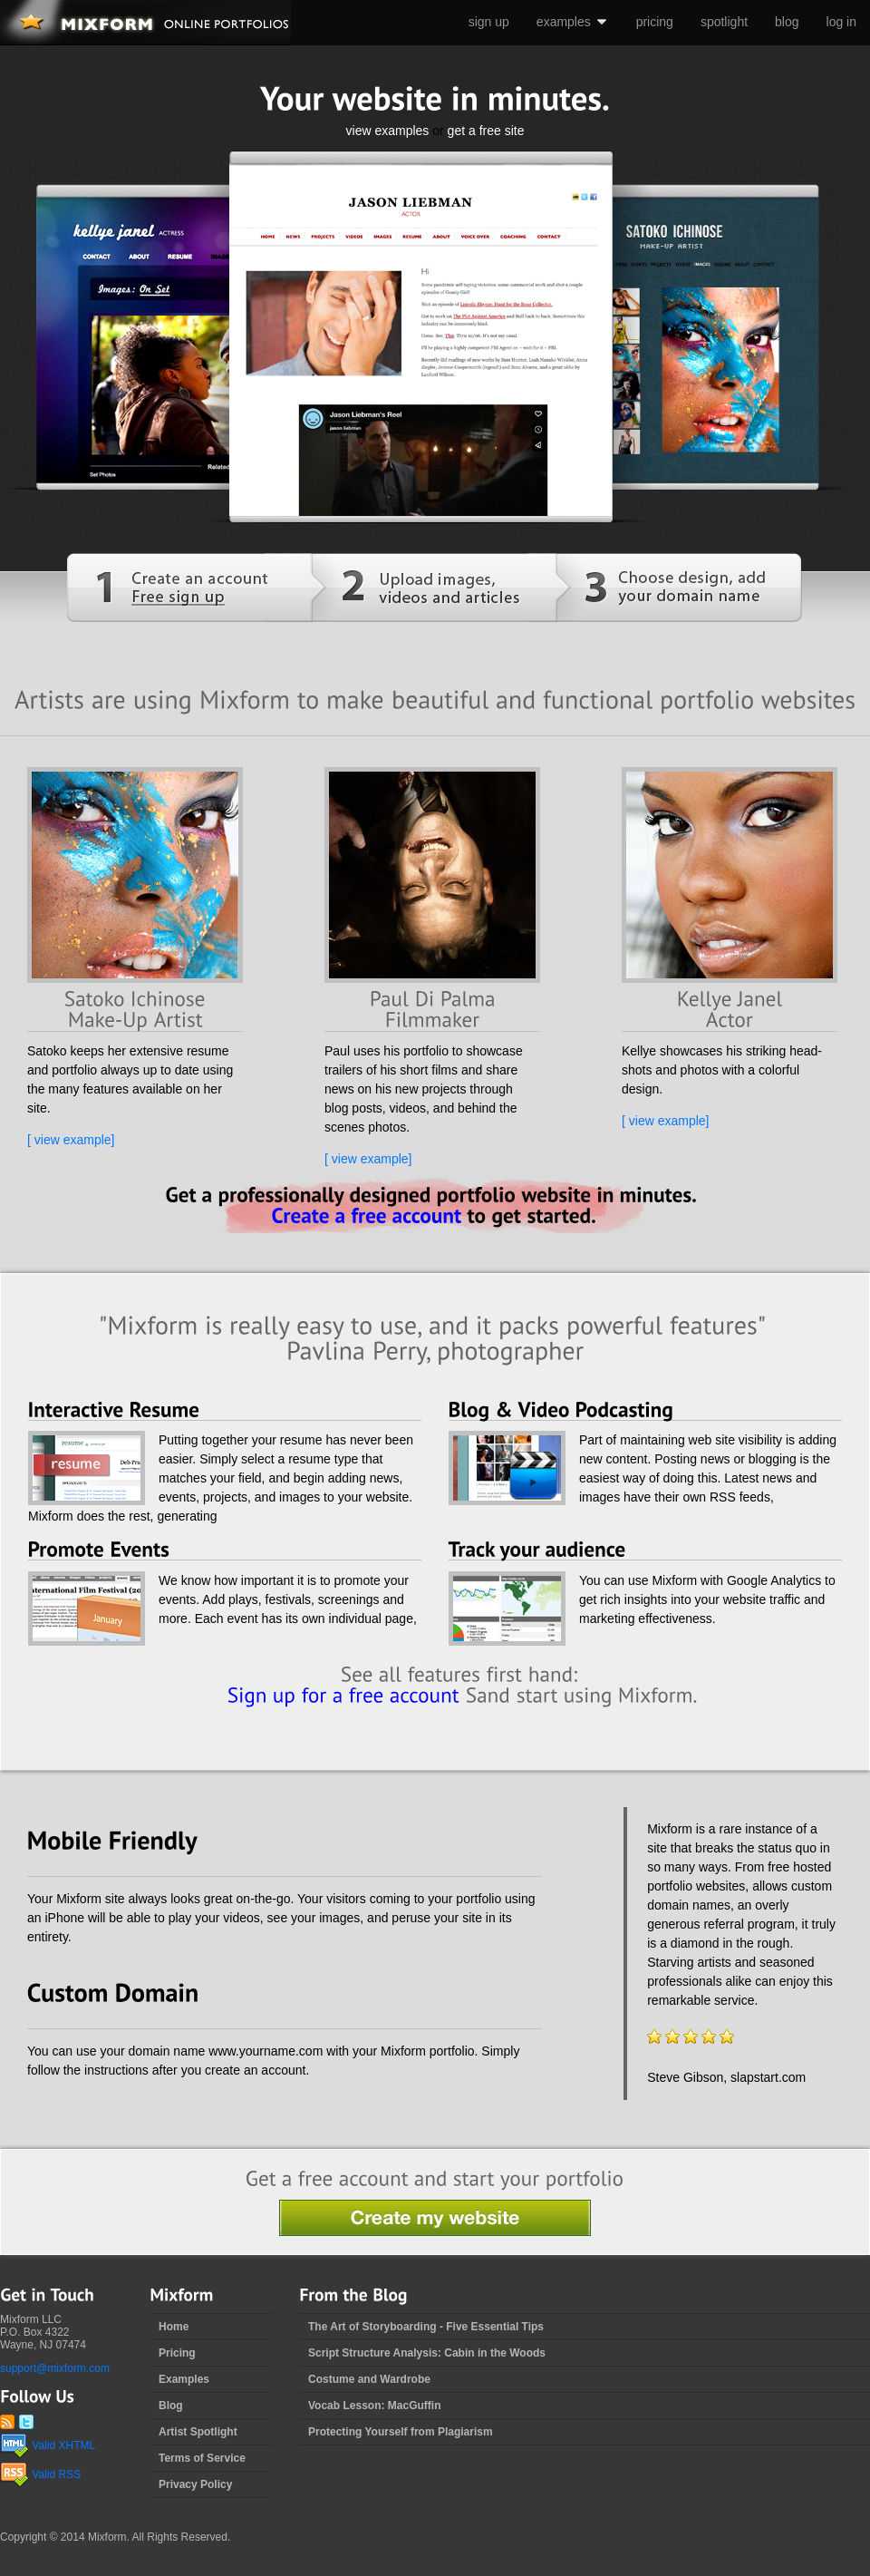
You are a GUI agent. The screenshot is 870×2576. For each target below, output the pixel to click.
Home (173, 2326)
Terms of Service (202, 2458)
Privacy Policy (195, 2484)
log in (841, 22)
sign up (489, 22)
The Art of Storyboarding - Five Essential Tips (426, 2326)
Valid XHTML (47, 2445)
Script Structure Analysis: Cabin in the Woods (427, 2353)
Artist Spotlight (198, 2431)
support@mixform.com (55, 2368)
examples (572, 22)
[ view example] (70, 1139)
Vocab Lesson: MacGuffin (374, 2405)
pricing (654, 22)
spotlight (724, 22)
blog (786, 22)
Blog (171, 2405)
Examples (184, 2379)
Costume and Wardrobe (369, 2379)
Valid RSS (40, 2474)
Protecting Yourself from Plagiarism (400, 2431)
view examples (388, 130)
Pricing (177, 2353)
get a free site (486, 130)
